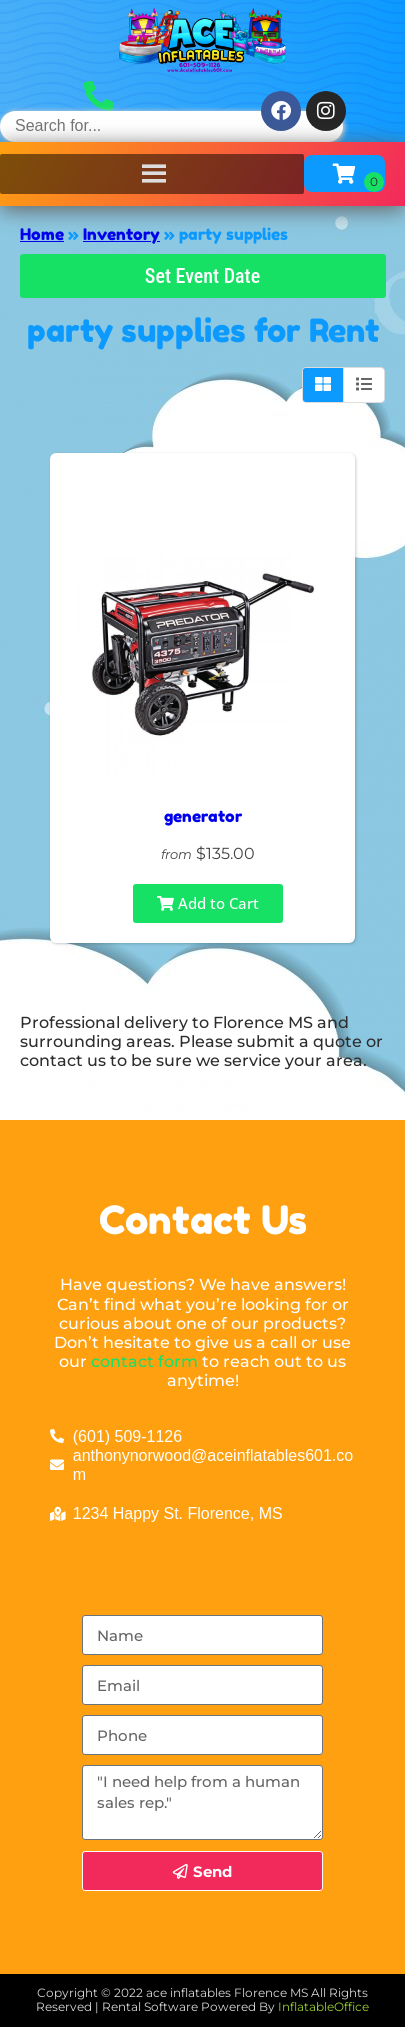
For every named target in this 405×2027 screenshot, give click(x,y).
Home (42, 234)
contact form (144, 1361)
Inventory (121, 234)
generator (203, 816)
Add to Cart (208, 903)
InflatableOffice (323, 2006)
